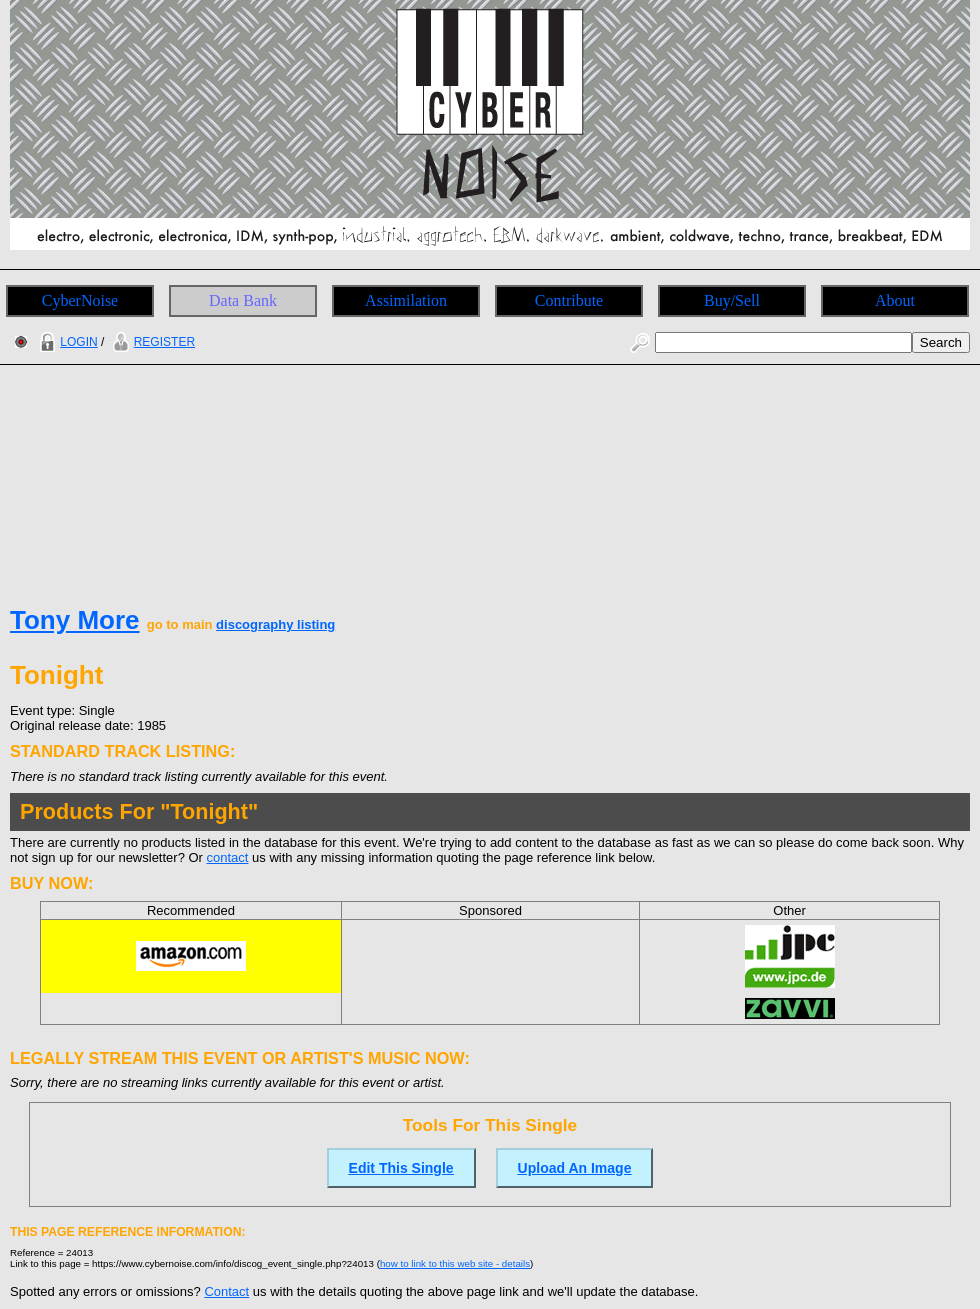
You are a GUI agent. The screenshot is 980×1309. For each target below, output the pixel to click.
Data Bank (243, 300)
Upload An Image (575, 1168)
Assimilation (406, 300)
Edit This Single (401, 1168)
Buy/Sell (732, 300)
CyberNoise (80, 300)
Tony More (75, 620)
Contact (226, 1291)
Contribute (569, 300)
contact (228, 857)
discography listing (275, 624)
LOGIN (66, 342)
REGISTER (151, 342)
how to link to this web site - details (455, 1263)
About (895, 300)
